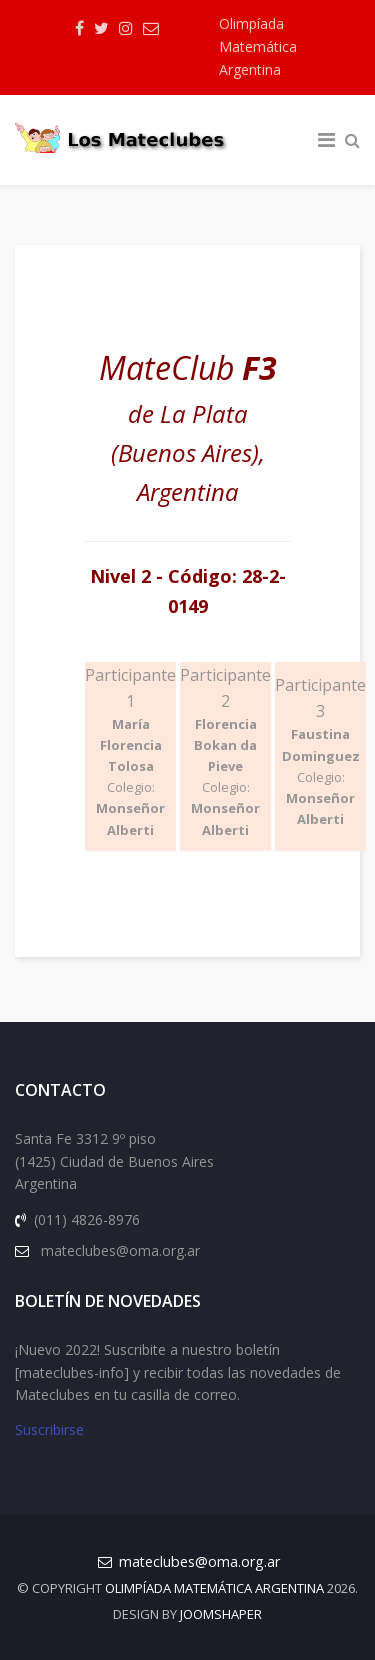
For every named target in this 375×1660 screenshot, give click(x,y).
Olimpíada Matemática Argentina (258, 46)
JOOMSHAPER (221, 1614)
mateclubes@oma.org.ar (199, 1561)
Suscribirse (49, 1429)
